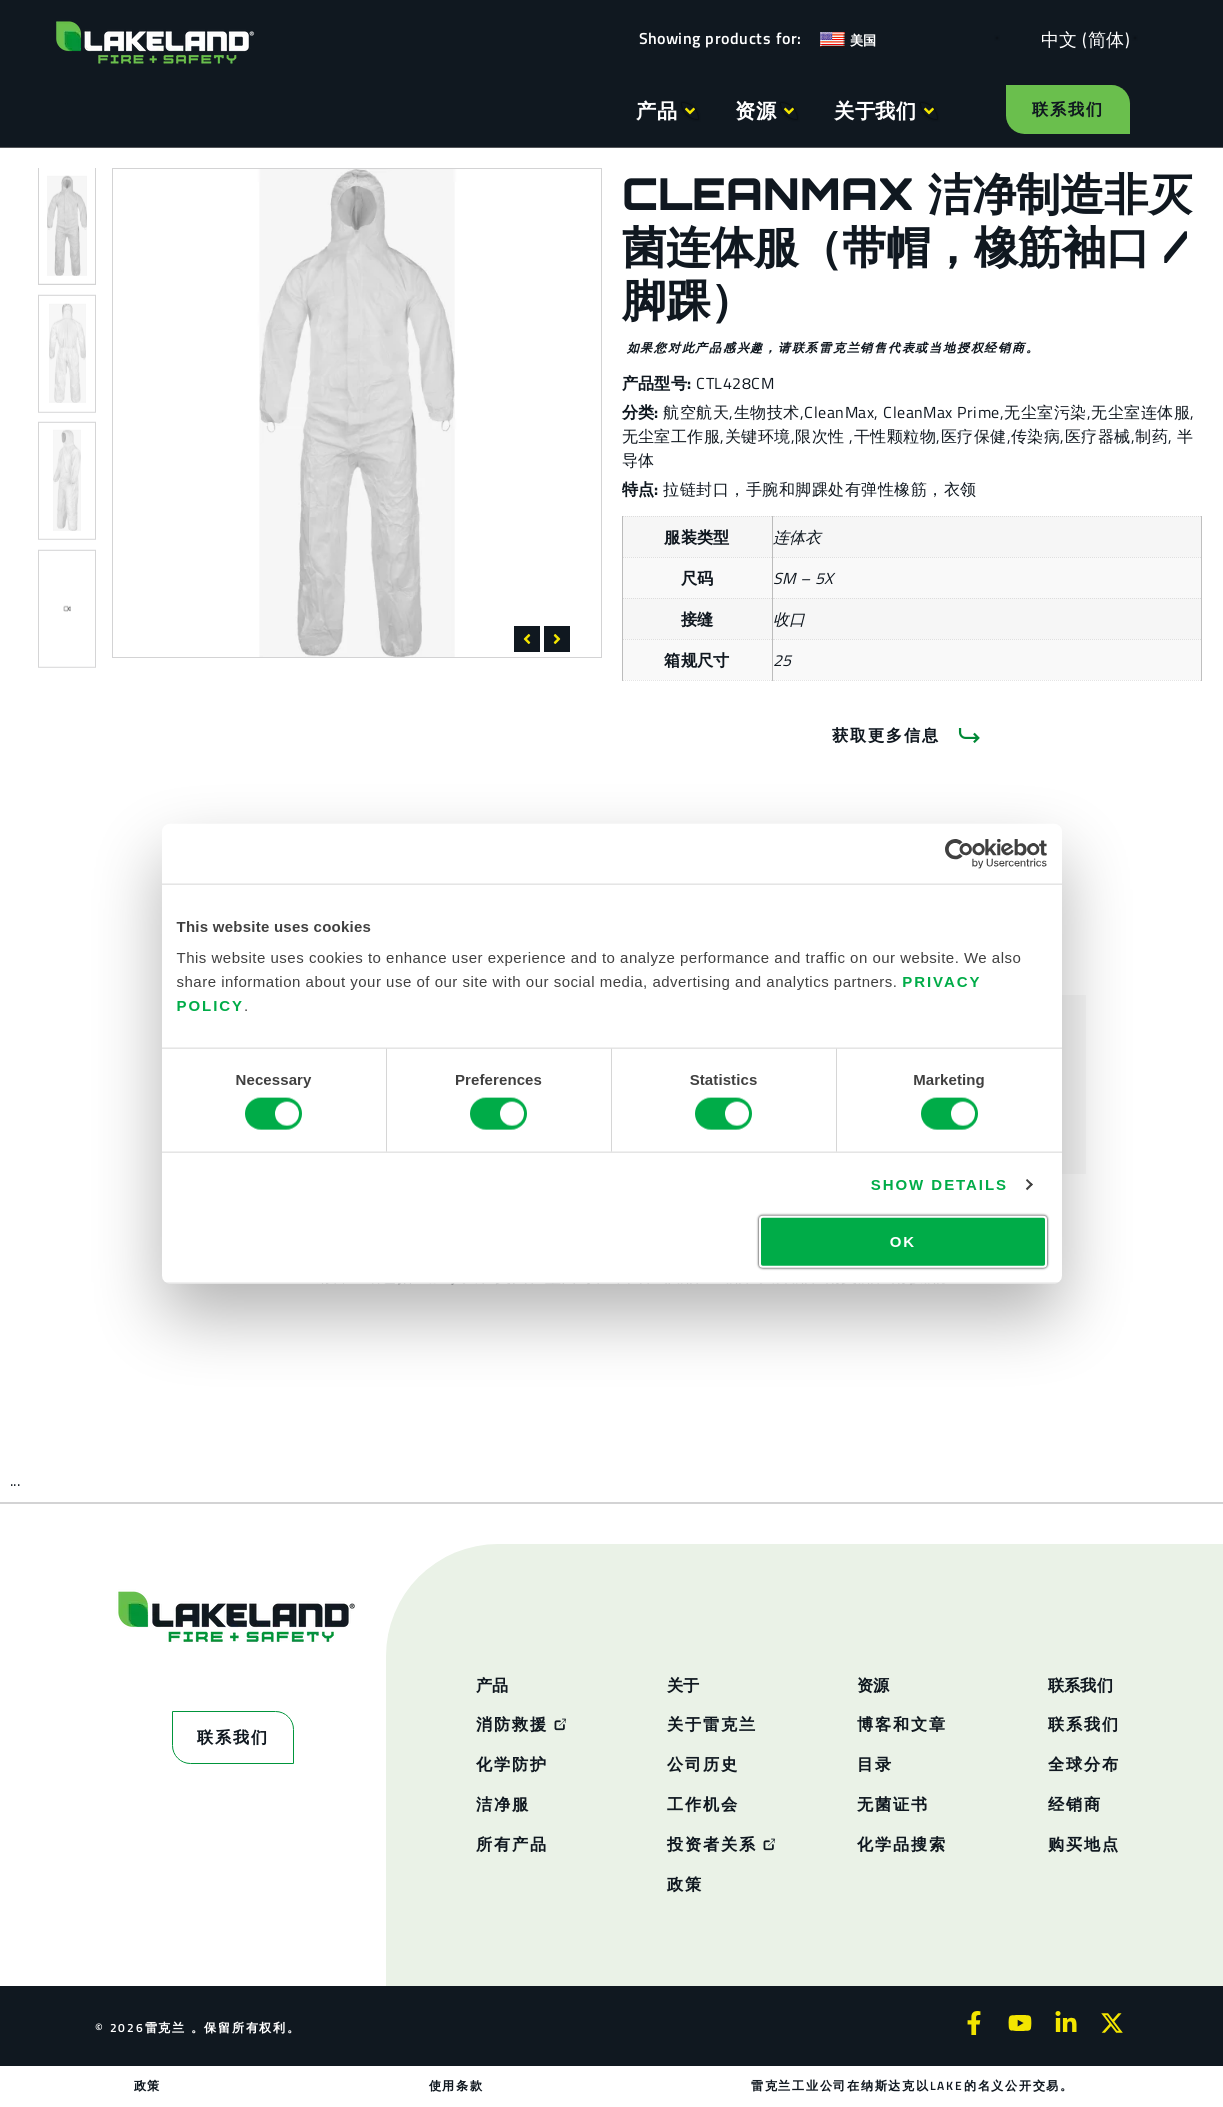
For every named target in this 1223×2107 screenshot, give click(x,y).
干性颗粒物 (895, 436)
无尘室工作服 (671, 436)
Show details (939, 1183)
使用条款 (456, 2085)
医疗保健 (974, 436)
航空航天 (696, 412)
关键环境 (758, 436)
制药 (1151, 436)
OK (903, 1241)
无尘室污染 (1045, 412)
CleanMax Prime (941, 412)
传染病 (1035, 436)
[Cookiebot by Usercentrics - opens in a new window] (959, 853)
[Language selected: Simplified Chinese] (1080, 38)
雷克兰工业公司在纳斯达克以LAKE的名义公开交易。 (912, 2085)
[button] (527, 639)
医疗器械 (1098, 436)
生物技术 (767, 412)
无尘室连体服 (1140, 412)
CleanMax (839, 412)
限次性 (822, 436)
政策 (148, 2085)
